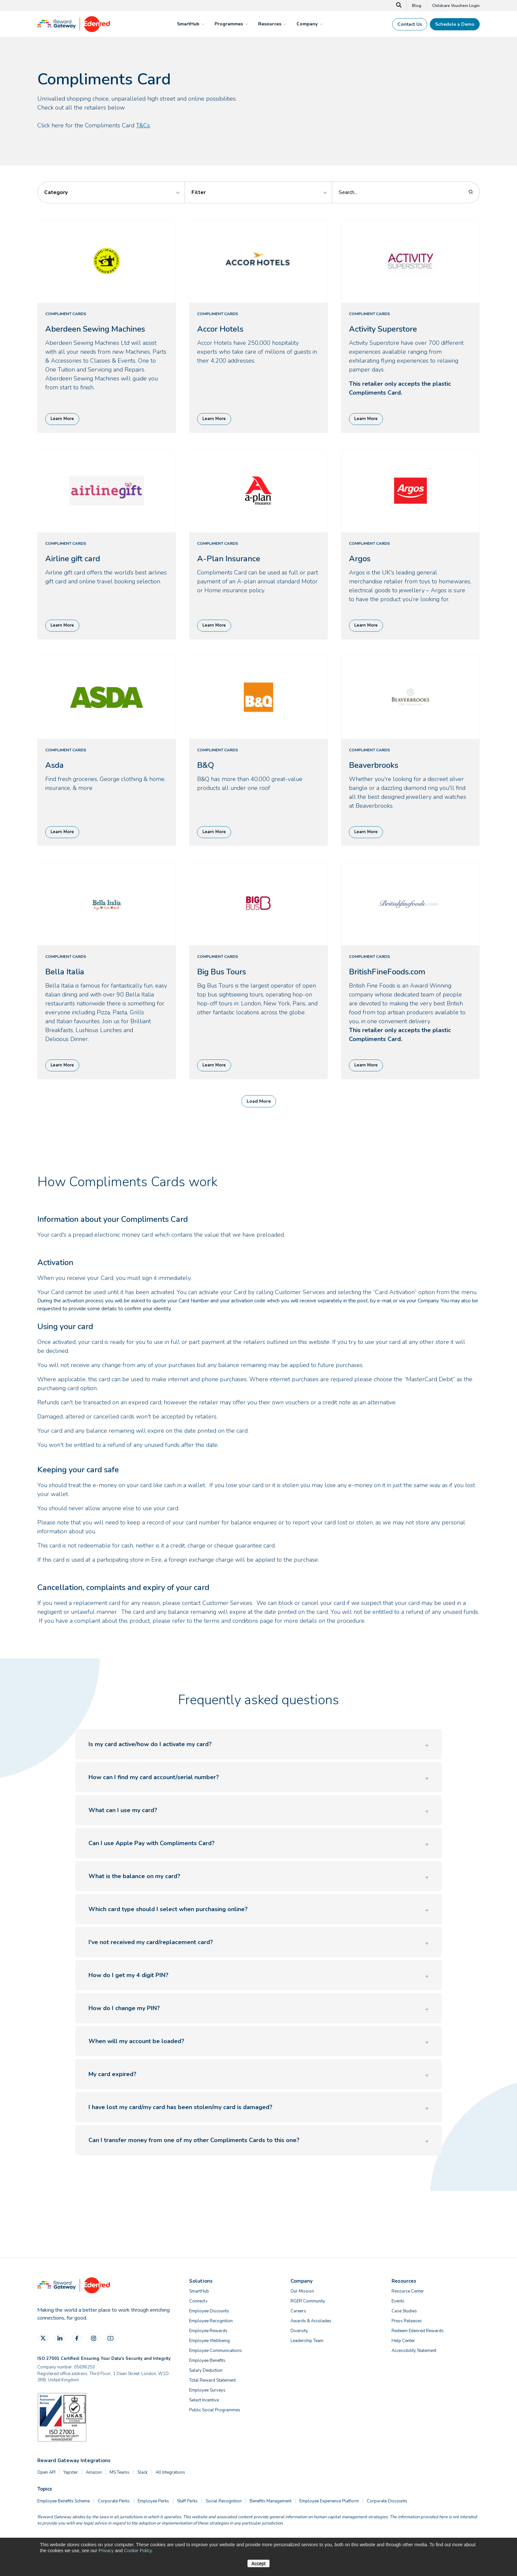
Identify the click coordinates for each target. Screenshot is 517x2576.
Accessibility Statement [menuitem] (414, 2351)
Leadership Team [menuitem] (307, 2341)
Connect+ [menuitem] (198, 2301)
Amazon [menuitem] (94, 2472)
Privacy (106, 2550)
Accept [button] (259, 2563)
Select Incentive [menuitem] (204, 2400)
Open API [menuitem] (46, 2472)
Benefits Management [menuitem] (271, 2501)
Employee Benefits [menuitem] (207, 2361)
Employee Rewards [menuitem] (208, 2331)
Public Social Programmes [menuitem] (214, 2410)
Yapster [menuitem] (70, 2472)
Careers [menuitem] (298, 2311)
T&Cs (143, 125)
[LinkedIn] (60, 2338)
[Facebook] (77, 2338)
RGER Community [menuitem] (308, 2301)
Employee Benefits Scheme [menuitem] (63, 2501)
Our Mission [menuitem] (302, 2291)
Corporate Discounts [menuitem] (387, 2501)
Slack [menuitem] (142, 2472)
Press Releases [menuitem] (407, 2321)
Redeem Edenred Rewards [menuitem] (418, 2331)
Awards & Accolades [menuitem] (311, 2321)
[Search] (399, 5)
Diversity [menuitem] (299, 2331)
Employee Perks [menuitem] (153, 2501)
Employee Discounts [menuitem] (209, 2311)
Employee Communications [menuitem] (215, 2351)
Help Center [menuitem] (403, 2341)
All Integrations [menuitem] (170, 2472)
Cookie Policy (138, 2550)
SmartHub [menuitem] (199, 2291)
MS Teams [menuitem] (119, 2472)
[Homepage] (73, 30)
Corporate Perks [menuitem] (114, 2501)
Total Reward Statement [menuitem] (212, 2380)
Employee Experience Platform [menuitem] (329, 2501)
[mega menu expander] (202, 24)
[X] (43, 2338)
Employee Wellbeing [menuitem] (209, 2341)
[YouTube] (110, 2338)
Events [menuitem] (398, 2301)
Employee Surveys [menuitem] (207, 2390)
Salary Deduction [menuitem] (206, 2370)
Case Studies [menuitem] (404, 2311)
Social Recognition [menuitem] (224, 2501)
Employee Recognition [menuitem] (211, 2321)
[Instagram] (93, 2338)
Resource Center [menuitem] (408, 2291)
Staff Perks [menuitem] (187, 2501)
